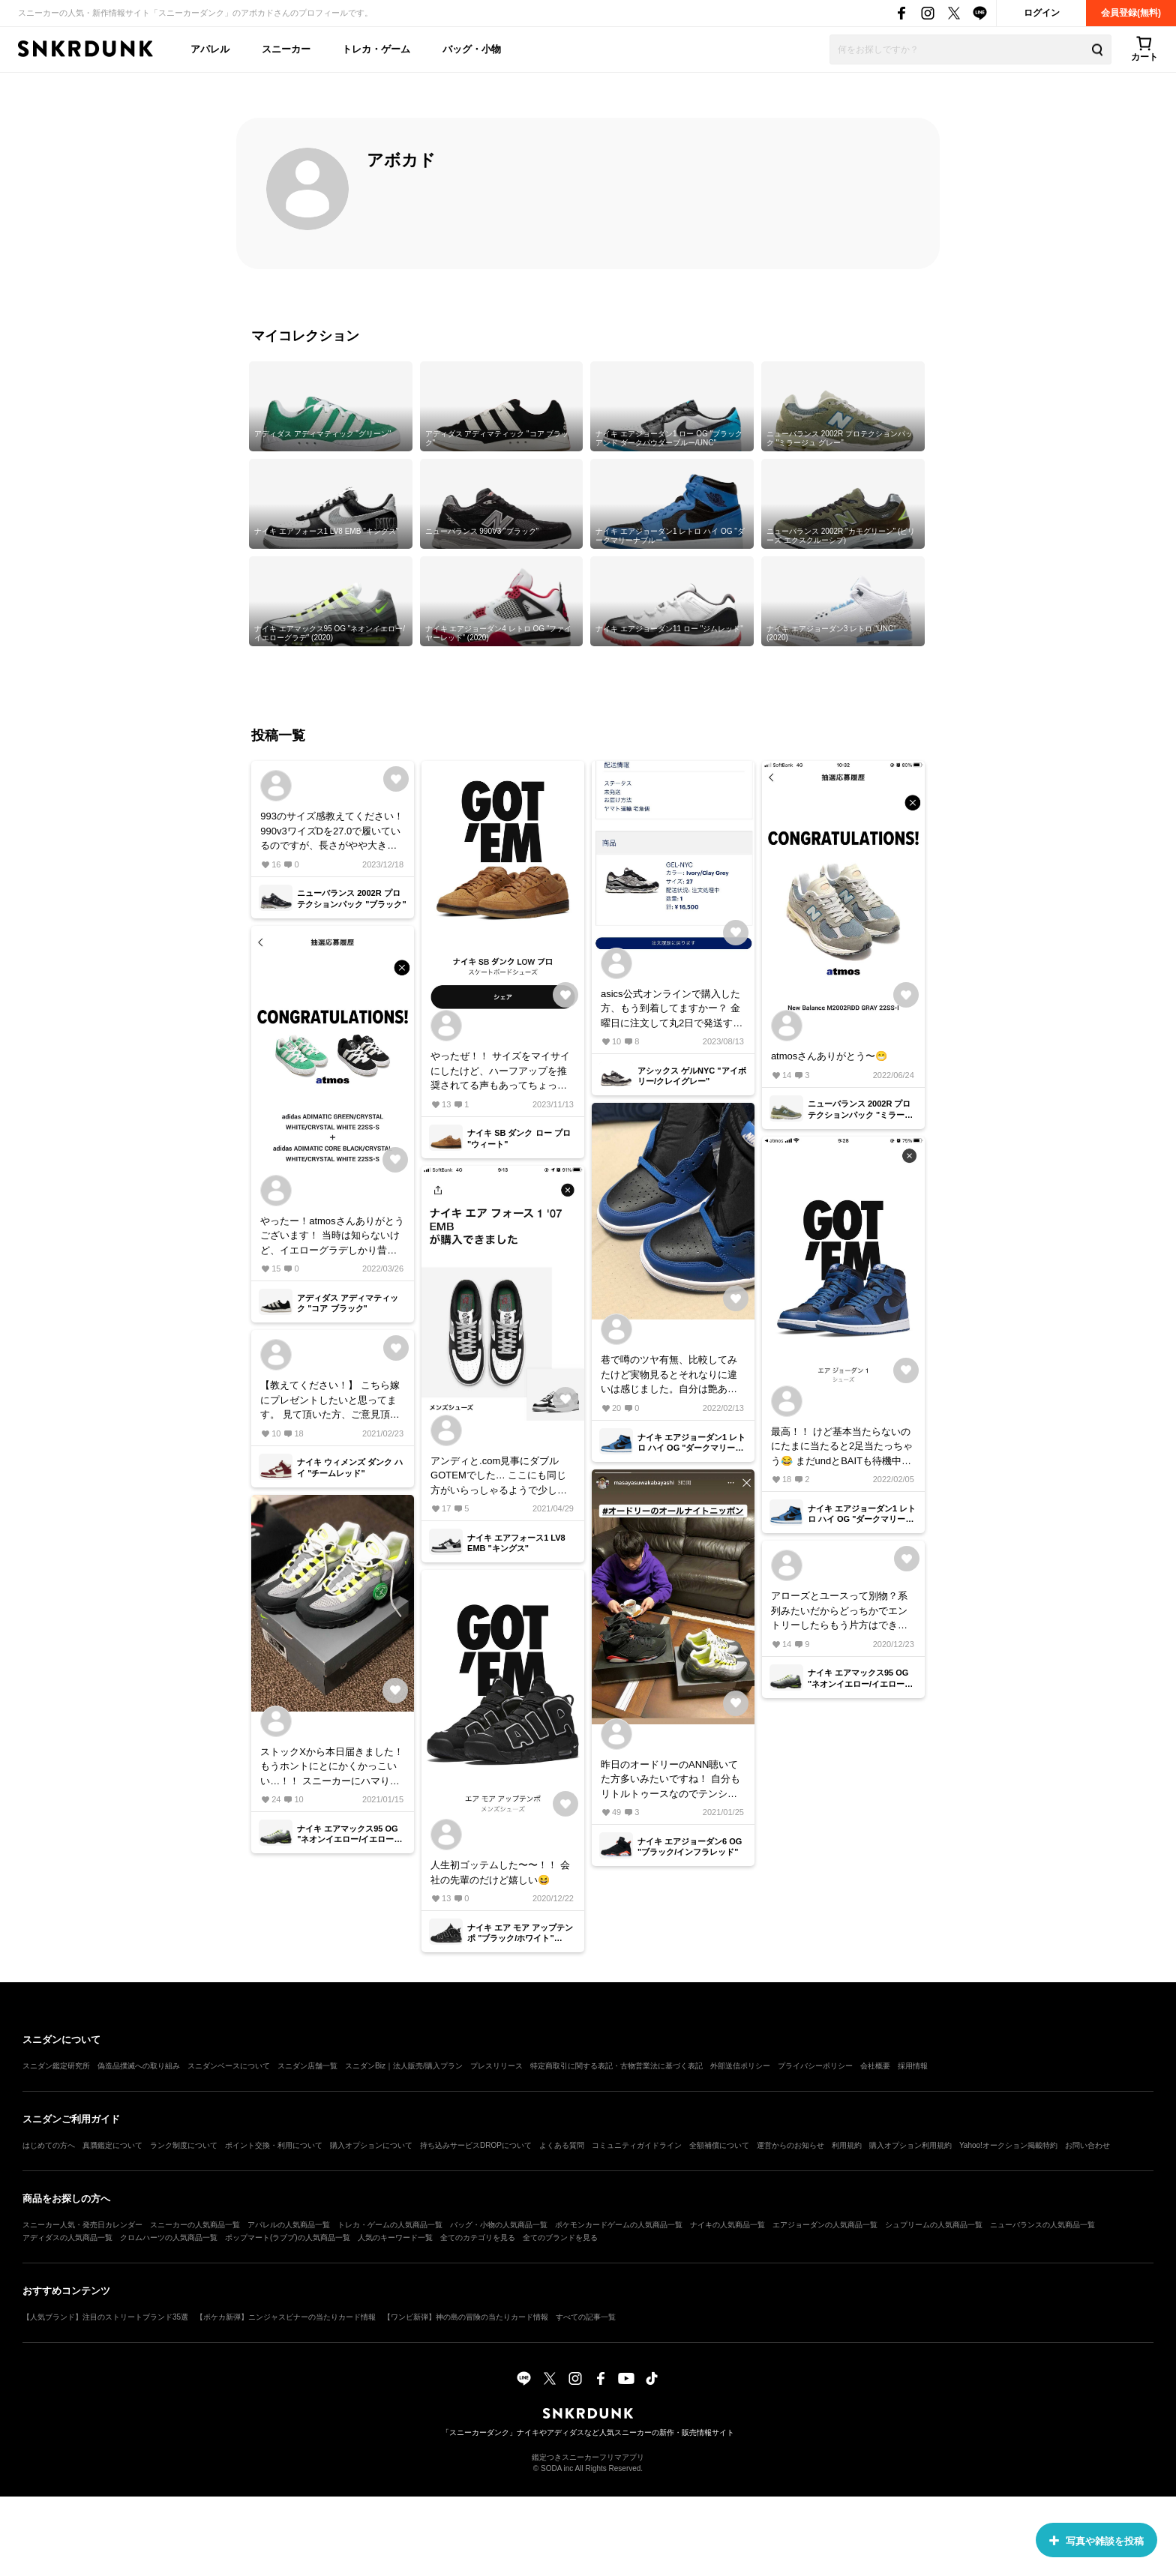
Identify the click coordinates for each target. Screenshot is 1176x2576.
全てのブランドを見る (560, 2237)
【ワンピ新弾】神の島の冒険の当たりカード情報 (465, 2317)
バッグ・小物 (471, 49)
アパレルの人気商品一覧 (289, 2225)
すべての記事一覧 (586, 2317)
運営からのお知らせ (790, 2145)
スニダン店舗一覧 (308, 2066)
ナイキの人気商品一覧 (727, 2225)
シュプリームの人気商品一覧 (933, 2225)
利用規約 (847, 2145)
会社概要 (875, 2066)
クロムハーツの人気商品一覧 (169, 2237)
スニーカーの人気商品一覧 (195, 2225)
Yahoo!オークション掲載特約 (1008, 2145)
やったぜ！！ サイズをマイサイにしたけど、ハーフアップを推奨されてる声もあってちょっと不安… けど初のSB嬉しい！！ (500, 1071)
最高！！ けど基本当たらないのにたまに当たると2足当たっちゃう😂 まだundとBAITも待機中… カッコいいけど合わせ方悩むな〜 (842, 1447)
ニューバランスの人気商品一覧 (1042, 2225)
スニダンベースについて (229, 2066)
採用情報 (913, 2066)
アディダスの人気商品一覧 (67, 2237)
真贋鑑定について (112, 2145)
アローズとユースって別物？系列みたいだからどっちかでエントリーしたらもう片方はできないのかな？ (839, 1611)
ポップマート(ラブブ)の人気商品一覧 (287, 2237)
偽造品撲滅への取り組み (139, 2066)
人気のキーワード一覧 (395, 2237)
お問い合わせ (1087, 2145)
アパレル (210, 49)
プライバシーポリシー (815, 2066)
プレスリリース (496, 2066)
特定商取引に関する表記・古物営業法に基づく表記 (616, 2066)
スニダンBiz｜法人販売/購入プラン (404, 2066)
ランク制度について (184, 2145)
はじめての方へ (48, 2145)
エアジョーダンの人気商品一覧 (825, 2225)
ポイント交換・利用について (273, 2145)
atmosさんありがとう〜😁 (829, 1056)
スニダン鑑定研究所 (56, 2066)
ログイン (1042, 12)
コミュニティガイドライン (637, 2145)
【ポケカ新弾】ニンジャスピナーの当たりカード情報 (286, 2317)
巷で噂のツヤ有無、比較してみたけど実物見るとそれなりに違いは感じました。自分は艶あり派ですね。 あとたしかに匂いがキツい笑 (670, 1375)
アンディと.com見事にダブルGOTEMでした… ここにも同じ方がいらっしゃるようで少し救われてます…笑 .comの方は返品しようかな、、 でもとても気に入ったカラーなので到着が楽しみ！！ (501, 1476)
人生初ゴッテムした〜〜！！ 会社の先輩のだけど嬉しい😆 (500, 1872)
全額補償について (719, 2145)
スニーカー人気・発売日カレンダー (82, 2225)
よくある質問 (561, 2145)
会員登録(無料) (1131, 12)
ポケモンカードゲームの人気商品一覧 (618, 2225)
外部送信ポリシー (740, 2066)
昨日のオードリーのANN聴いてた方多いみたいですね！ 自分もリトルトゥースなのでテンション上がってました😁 (670, 1780)
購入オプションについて (371, 2145)
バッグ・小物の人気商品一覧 (499, 2225)
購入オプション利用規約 (910, 2145)
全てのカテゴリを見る (477, 2237)
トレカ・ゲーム (376, 49)
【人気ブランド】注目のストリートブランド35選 (105, 2317)
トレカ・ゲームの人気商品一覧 (390, 2225)
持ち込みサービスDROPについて (476, 2145)
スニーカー (286, 49)
